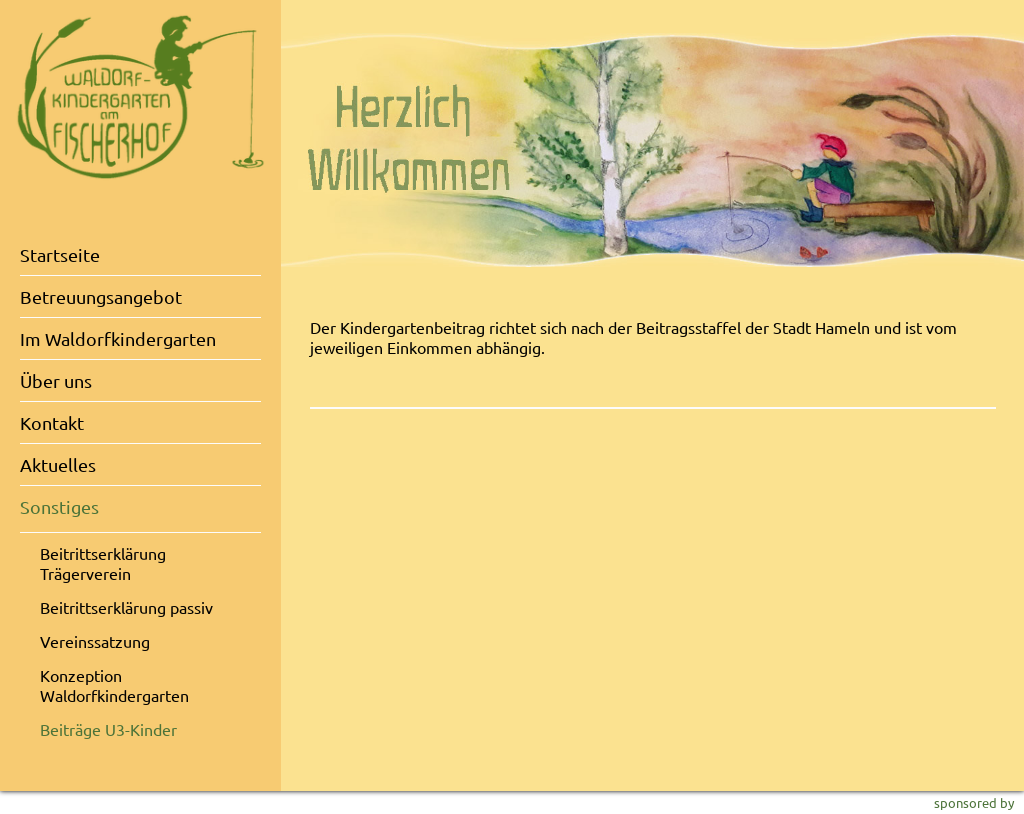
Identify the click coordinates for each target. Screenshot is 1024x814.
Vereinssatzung (95, 641)
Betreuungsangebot (101, 296)
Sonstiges (59, 506)
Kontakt (52, 422)
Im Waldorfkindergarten (118, 338)
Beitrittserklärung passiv (126, 607)
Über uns (56, 380)
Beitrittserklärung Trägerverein (103, 563)
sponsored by (974, 802)
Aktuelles (58, 464)
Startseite (60, 254)
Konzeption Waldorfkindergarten (114, 685)
